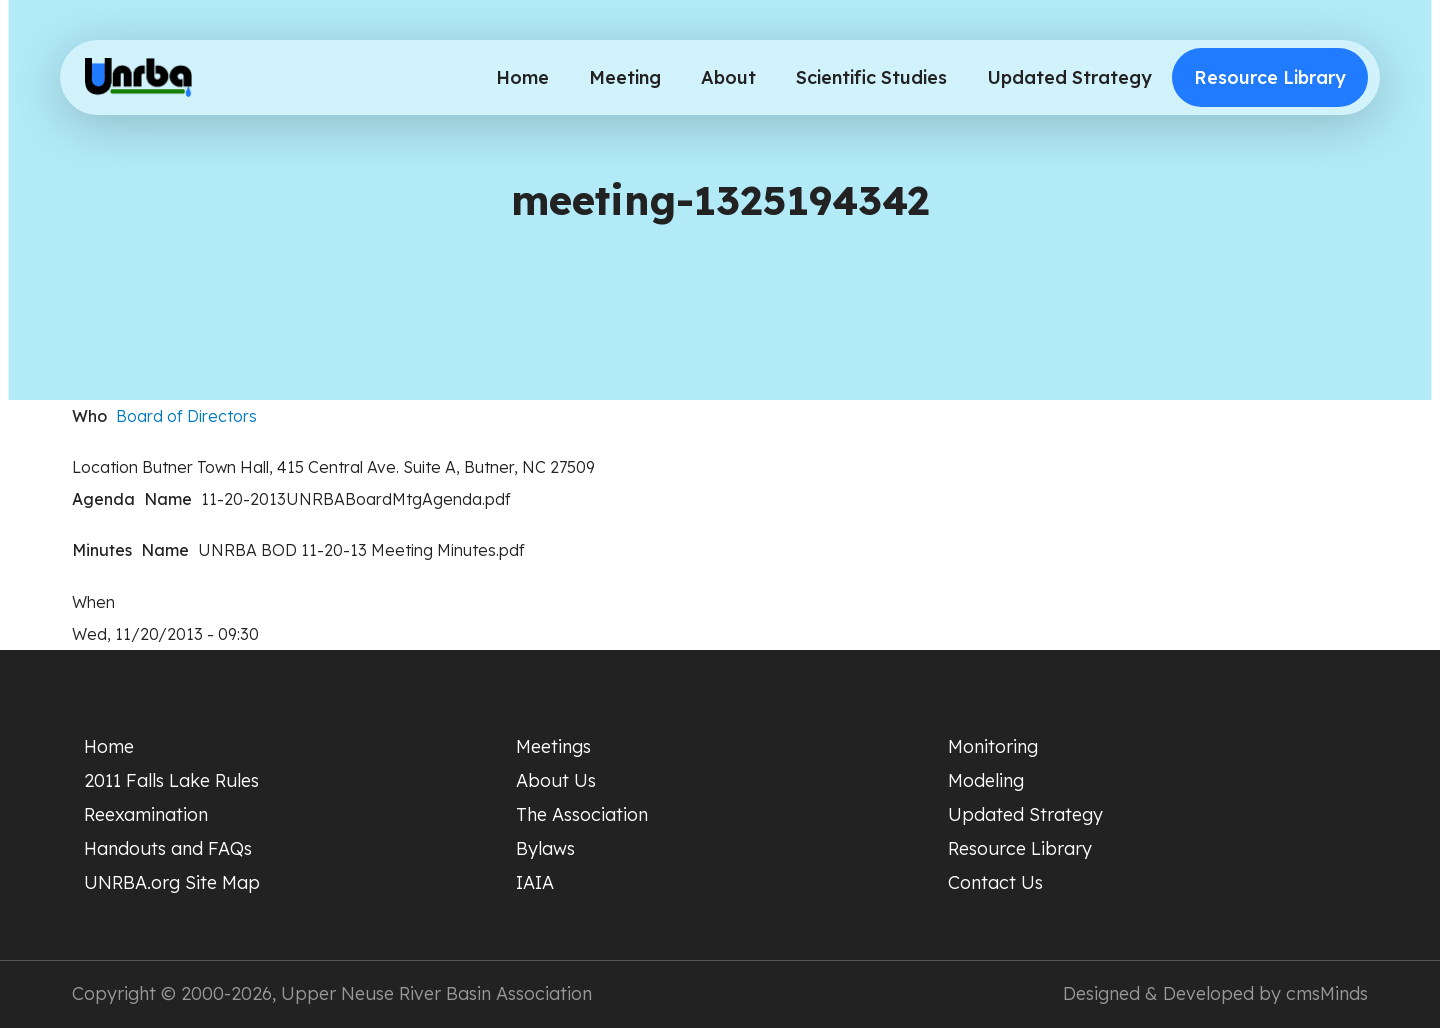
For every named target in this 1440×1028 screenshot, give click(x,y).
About (728, 77)
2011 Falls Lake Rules (171, 780)
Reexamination (146, 814)
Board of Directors (186, 416)
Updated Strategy (1069, 77)
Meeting (625, 77)
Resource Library (1270, 77)
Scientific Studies (871, 77)
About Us (556, 780)
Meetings (553, 746)
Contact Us (995, 882)
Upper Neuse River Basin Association (436, 993)
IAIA (535, 882)
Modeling (986, 780)
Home (522, 77)
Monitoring (993, 746)
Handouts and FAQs (168, 848)
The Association (582, 814)
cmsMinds (1327, 993)
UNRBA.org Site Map (172, 882)
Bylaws (545, 848)
